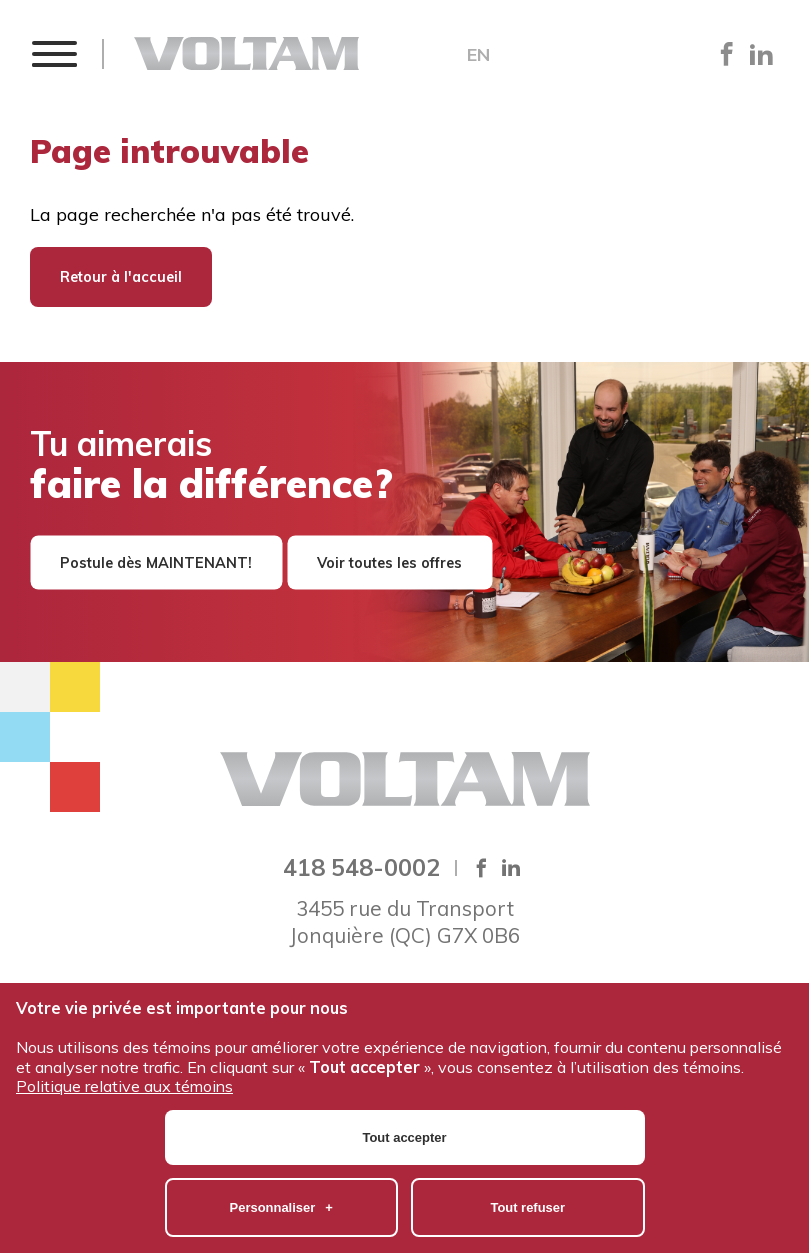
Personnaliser (281, 1118)
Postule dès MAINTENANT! (156, 563)
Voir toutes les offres (389, 563)
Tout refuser (527, 1118)
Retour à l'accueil (121, 277)
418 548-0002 (361, 867)
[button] (53, 53)
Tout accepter (405, 1048)
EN (478, 55)
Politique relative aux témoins (124, 998)
